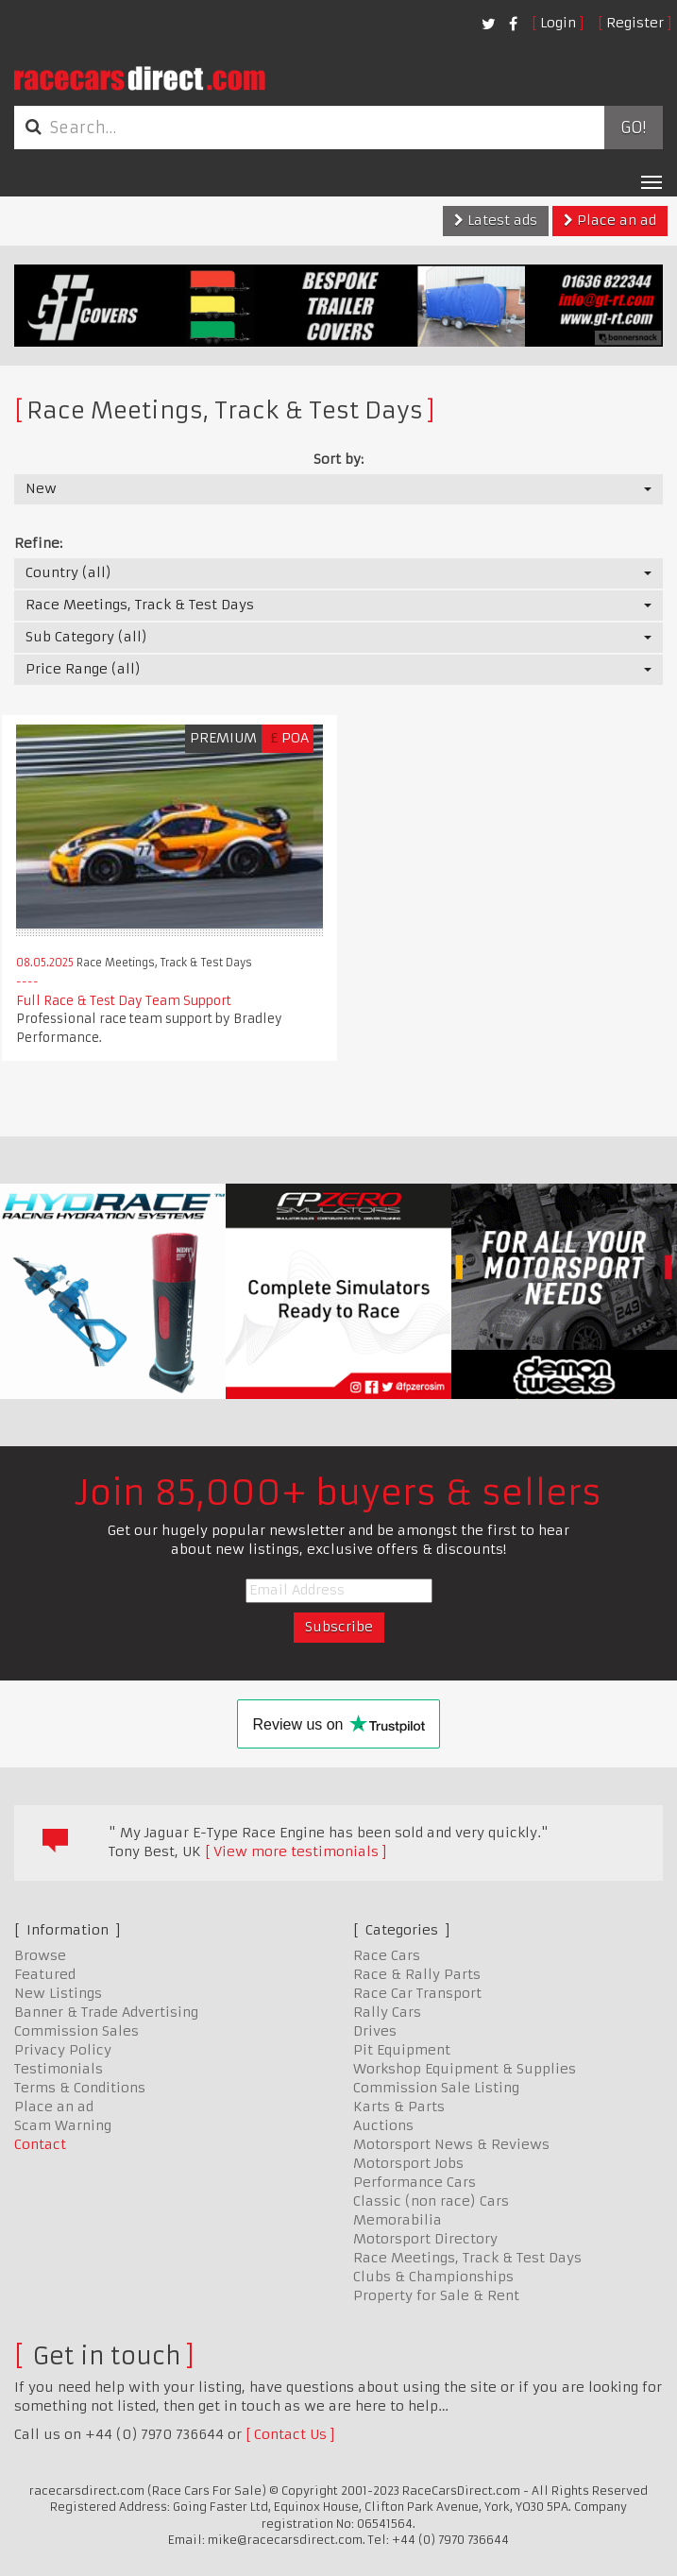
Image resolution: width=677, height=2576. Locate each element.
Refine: (38, 543)
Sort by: (338, 459)
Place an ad (610, 220)
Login (558, 22)
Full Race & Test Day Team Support (123, 1001)
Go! (633, 127)
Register (635, 22)
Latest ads (495, 220)
